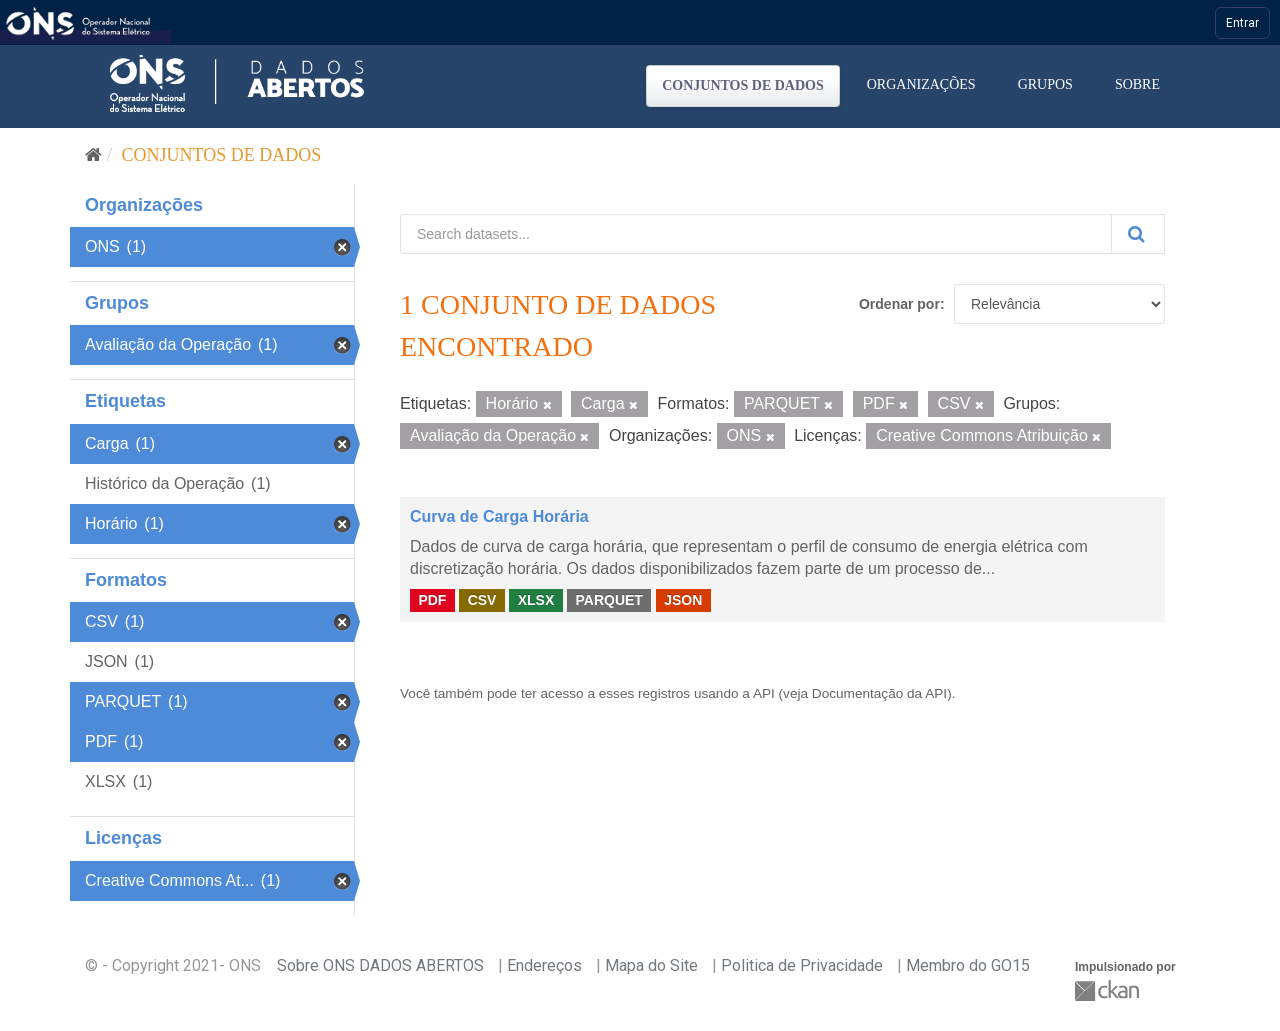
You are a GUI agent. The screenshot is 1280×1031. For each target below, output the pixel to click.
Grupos (1045, 84)
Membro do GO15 (968, 965)
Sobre (1137, 84)
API (764, 693)
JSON (683, 600)
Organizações (921, 84)
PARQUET (608, 600)
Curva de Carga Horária (499, 516)
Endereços (544, 965)
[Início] (93, 155)
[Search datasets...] (756, 234)
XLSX (536, 600)
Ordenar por (899, 304)
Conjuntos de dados (743, 85)
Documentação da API (879, 693)
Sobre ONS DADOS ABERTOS (380, 965)
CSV (482, 600)
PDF (432, 600)
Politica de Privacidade (802, 965)
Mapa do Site (651, 965)
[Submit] (1138, 234)
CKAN (1109, 990)
